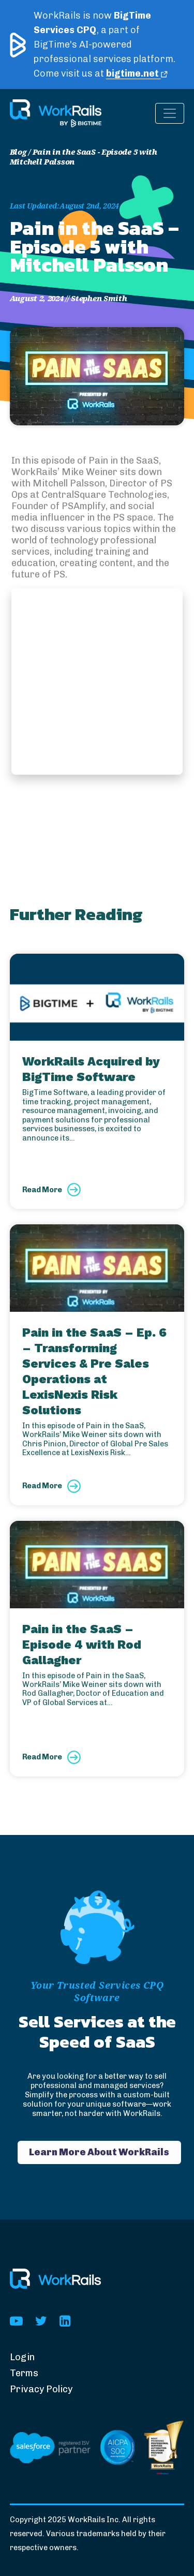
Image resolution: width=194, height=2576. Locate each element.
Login (22, 2357)
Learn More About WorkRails (99, 2152)
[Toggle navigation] (169, 113)
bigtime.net (137, 73)
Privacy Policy (41, 2389)
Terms (24, 2373)
